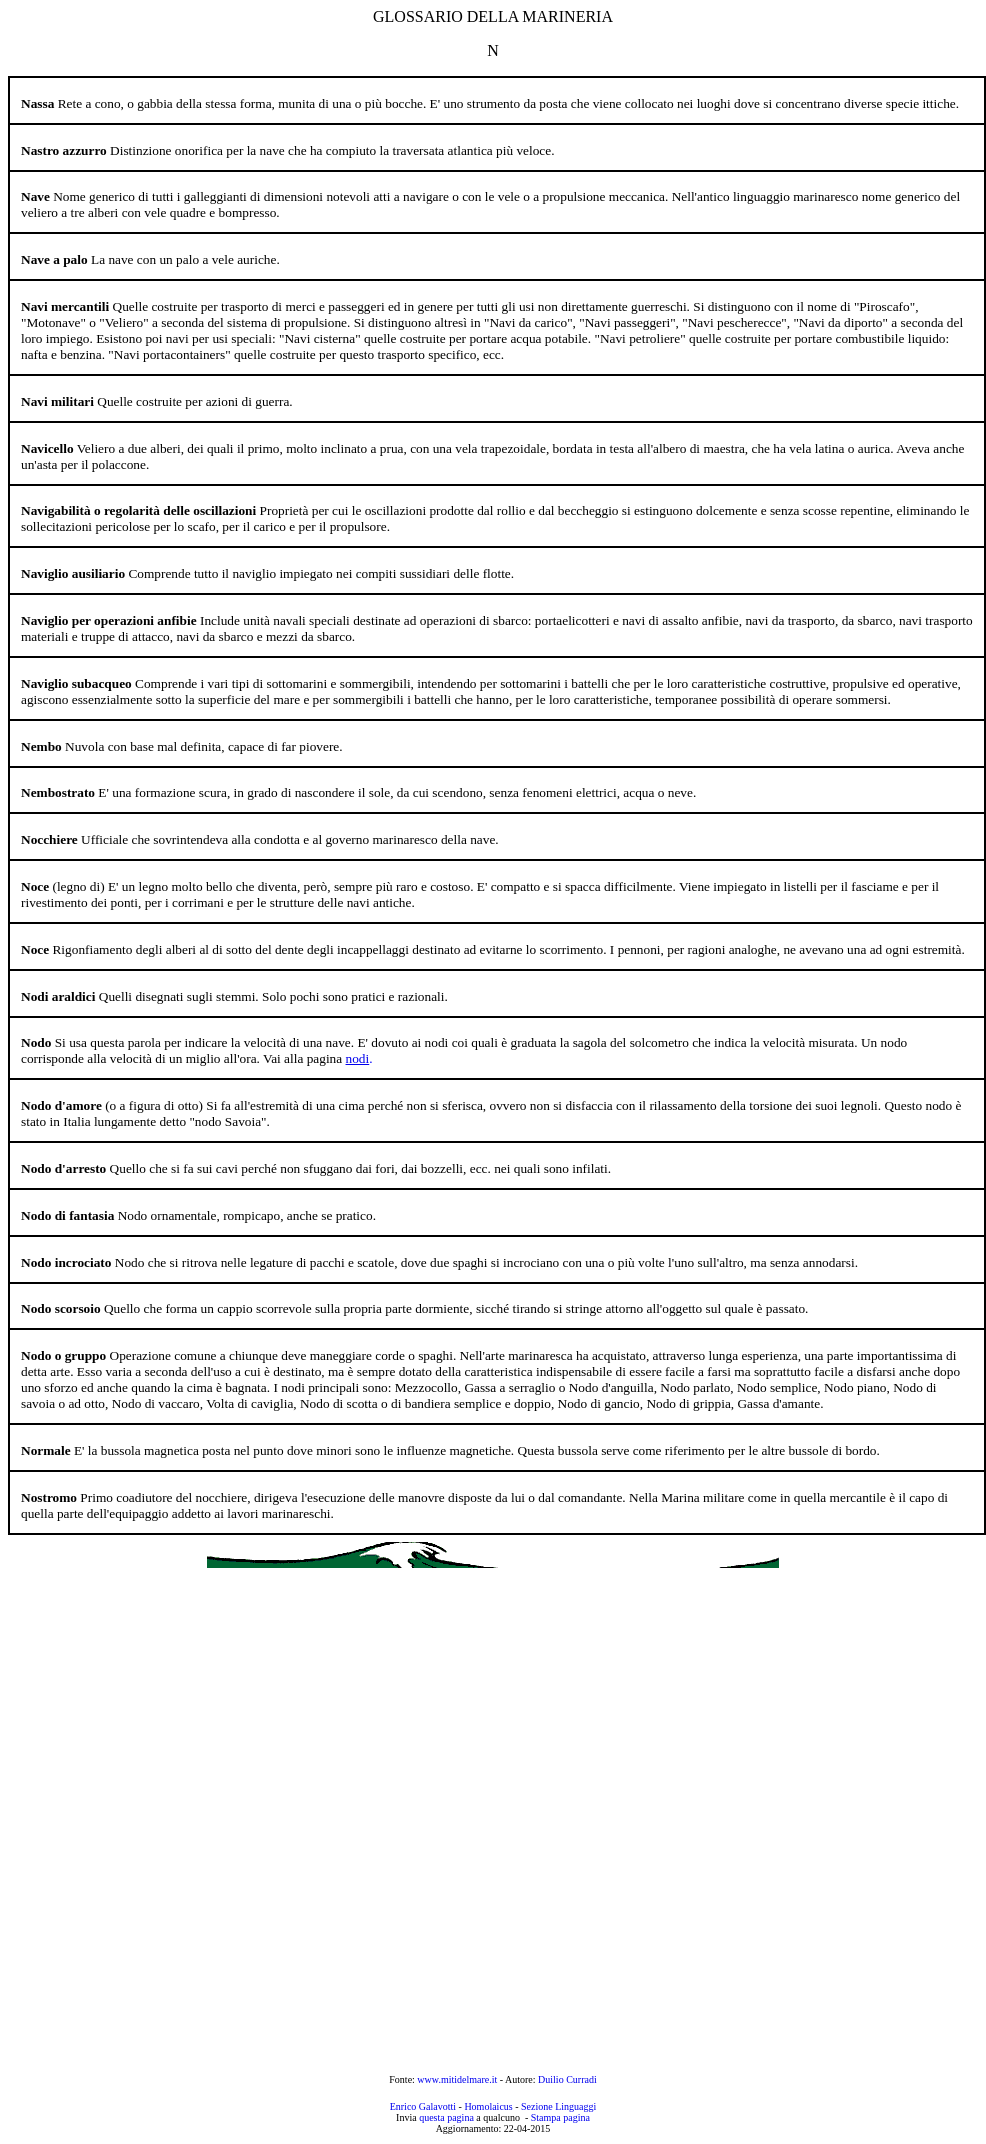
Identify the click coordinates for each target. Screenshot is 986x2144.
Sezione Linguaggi (558, 2106)
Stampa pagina (560, 2117)
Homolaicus (488, 2106)
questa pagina (446, 2117)
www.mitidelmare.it (458, 2079)
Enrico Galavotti (423, 2106)
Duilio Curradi (567, 2079)
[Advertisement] (237, 1821)
